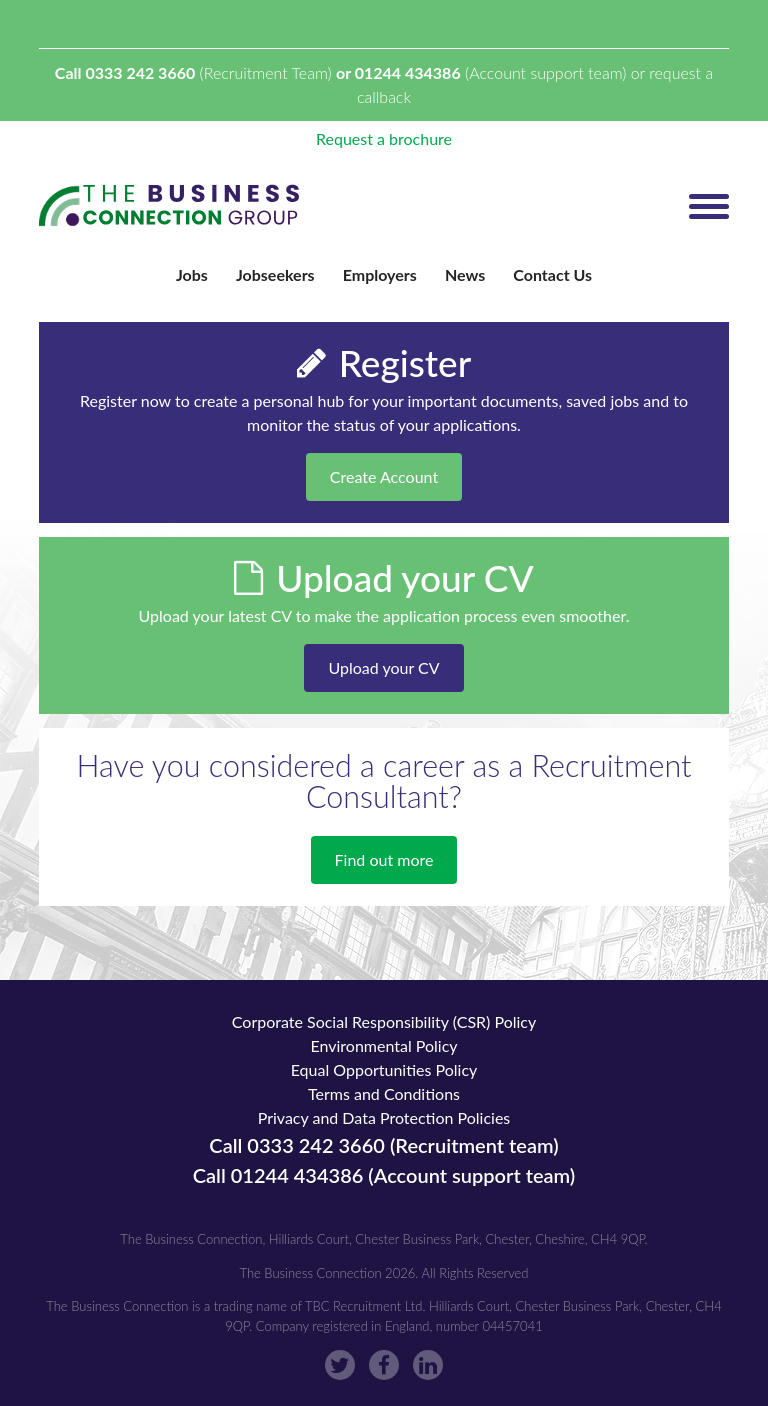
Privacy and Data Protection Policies (384, 1117)
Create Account (384, 476)
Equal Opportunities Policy (384, 1069)
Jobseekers (275, 274)
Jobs (192, 274)
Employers (380, 274)
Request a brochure (384, 138)
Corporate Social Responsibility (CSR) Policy (384, 1021)
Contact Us (552, 274)
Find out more (384, 859)
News (465, 274)
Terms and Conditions (384, 1093)
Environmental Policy (383, 1045)
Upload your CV (383, 667)
